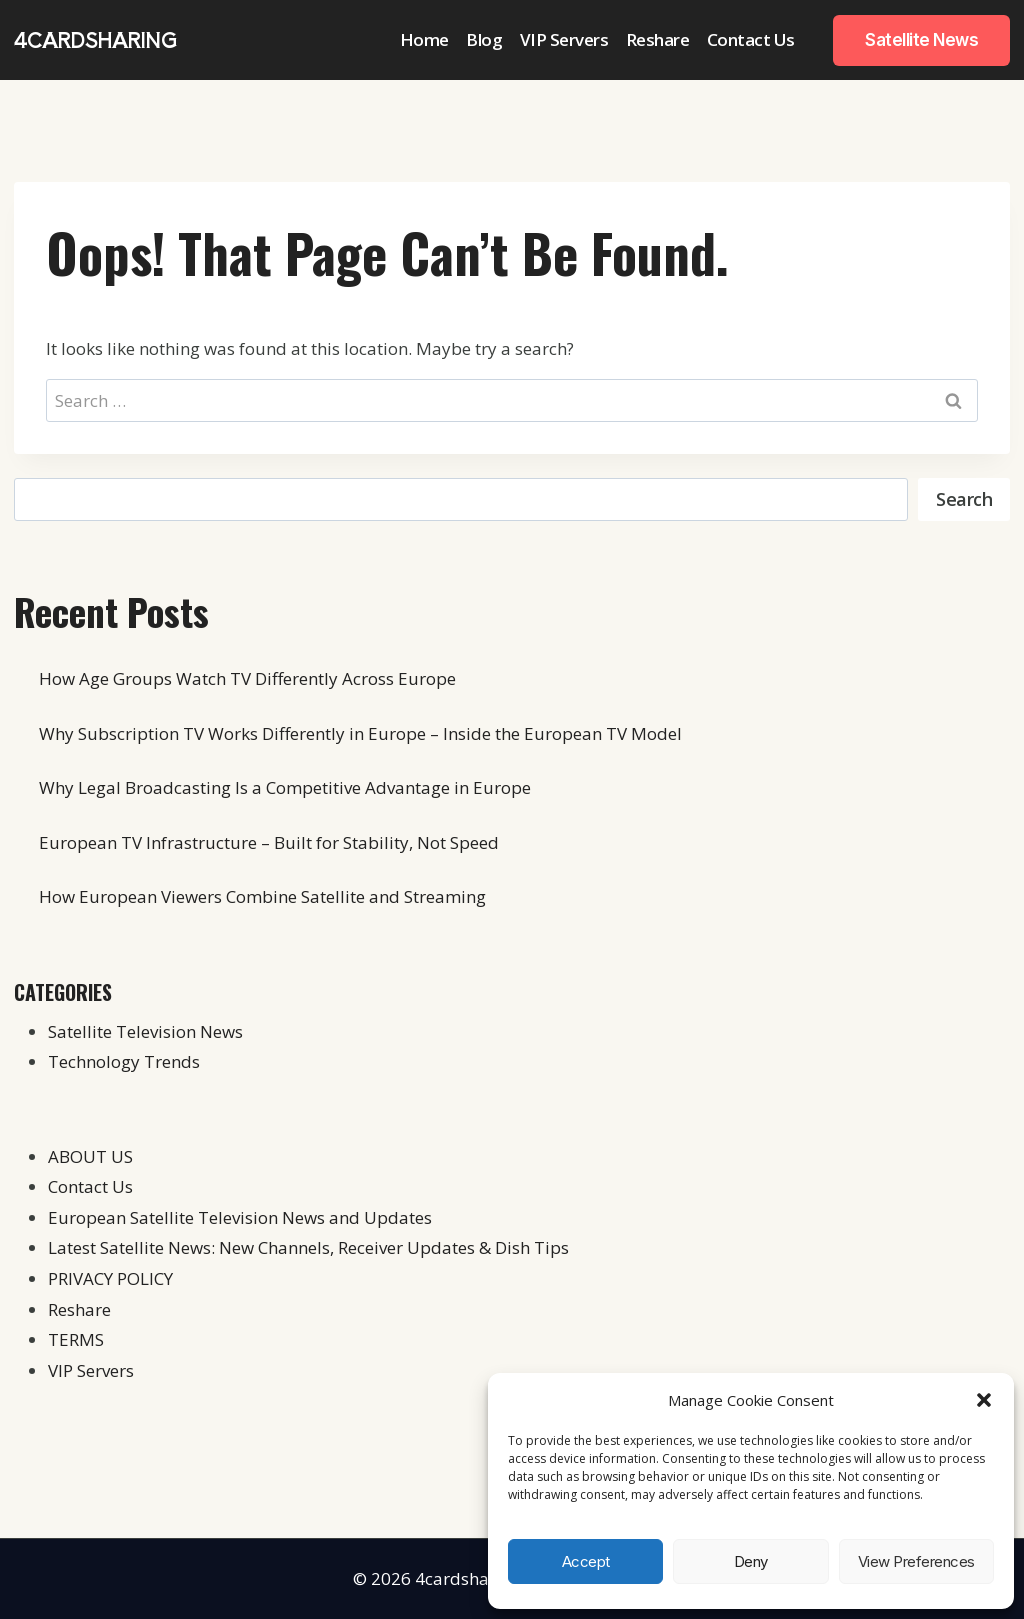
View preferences (916, 1561)
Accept (586, 1561)
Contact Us (751, 39)
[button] (984, 1400)
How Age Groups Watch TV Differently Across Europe (247, 678)
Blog (484, 39)
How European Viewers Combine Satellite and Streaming (262, 896)
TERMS (76, 1339)
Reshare (658, 39)
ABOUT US (90, 1156)
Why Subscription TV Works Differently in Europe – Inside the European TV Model (360, 733)
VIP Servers (564, 39)
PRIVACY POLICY (110, 1278)
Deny (751, 1561)
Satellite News (921, 40)
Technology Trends (124, 1061)
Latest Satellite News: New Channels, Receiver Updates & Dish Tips (308, 1247)
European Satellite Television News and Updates (240, 1217)
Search (964, 499)
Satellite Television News (145, 1031)
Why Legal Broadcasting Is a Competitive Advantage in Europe (285, 787)
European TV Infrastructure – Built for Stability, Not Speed (269, 842)
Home (424, 39)
